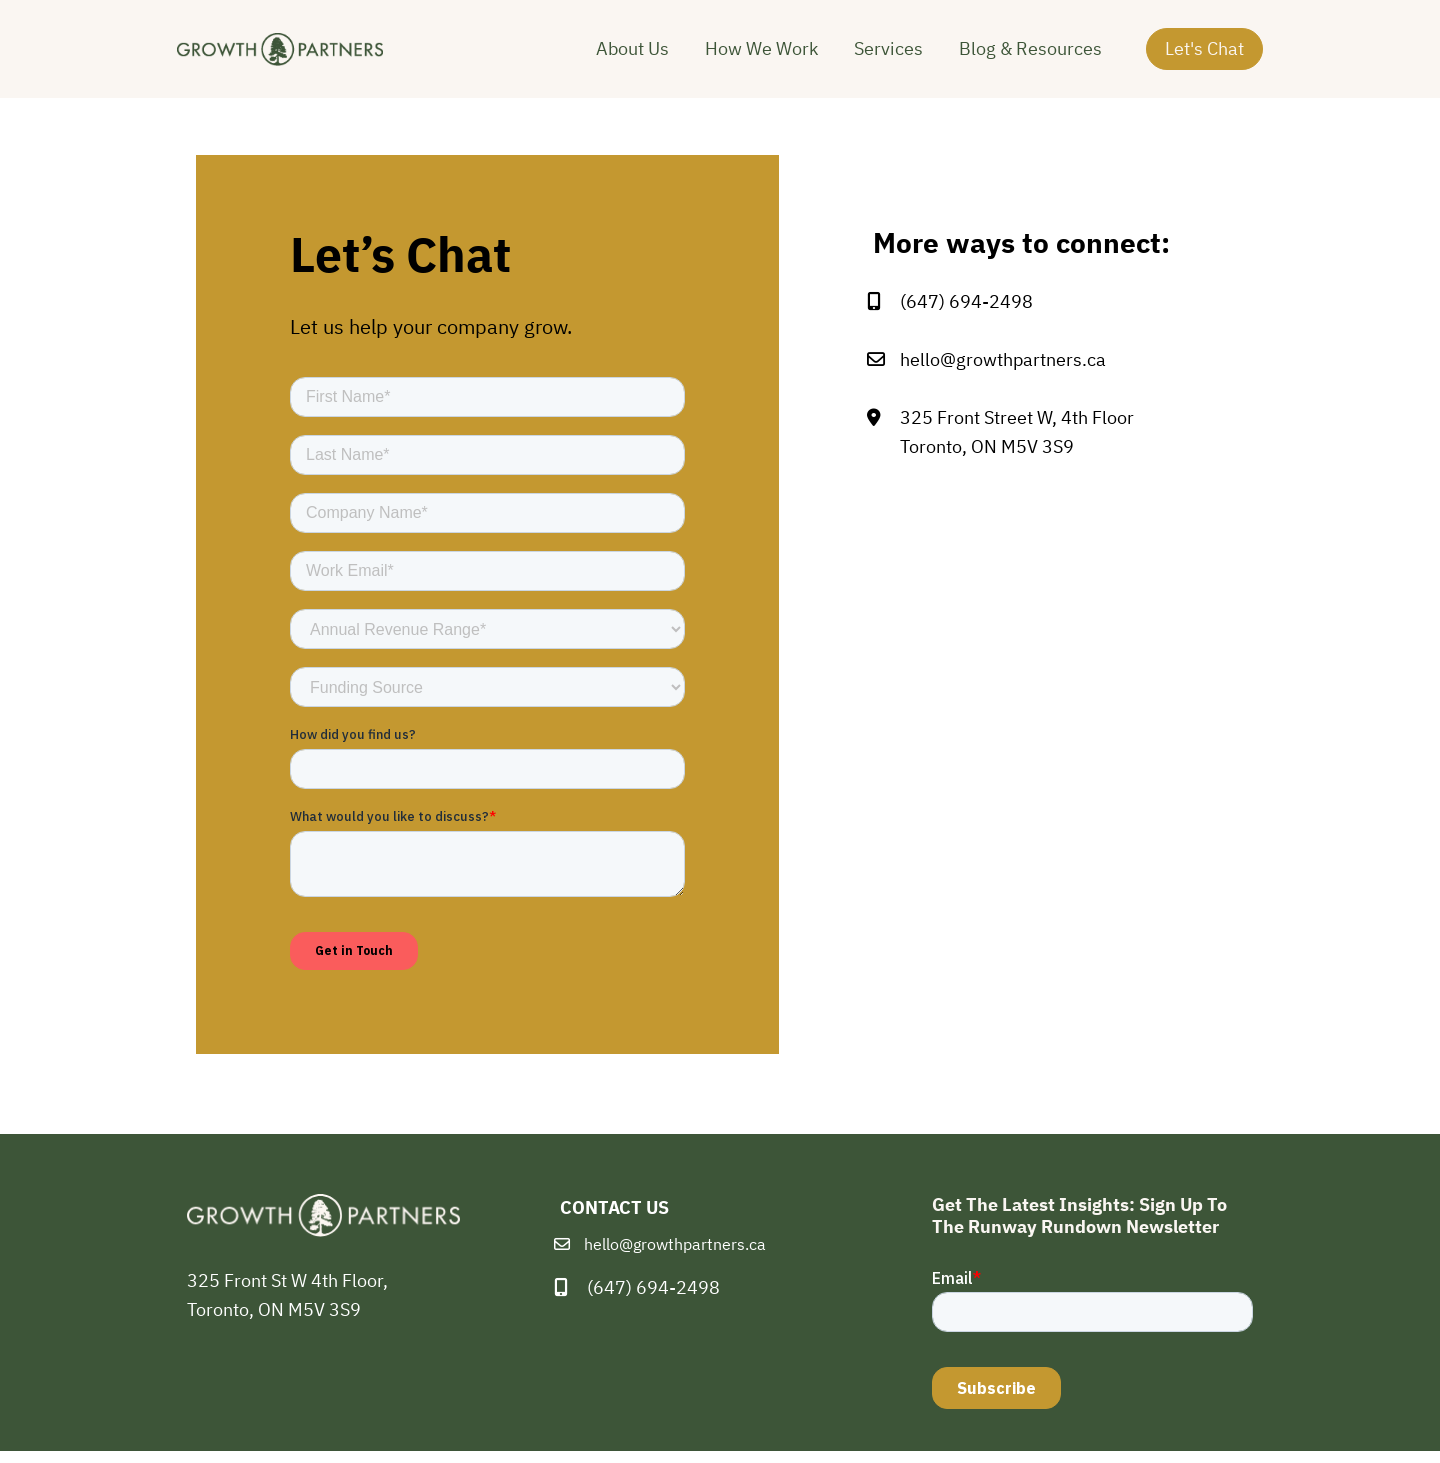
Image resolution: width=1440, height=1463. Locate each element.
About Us (632, 54)
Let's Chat (1204, 53)
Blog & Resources (1030, 54)
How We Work (761, 54)
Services (888, 54)
